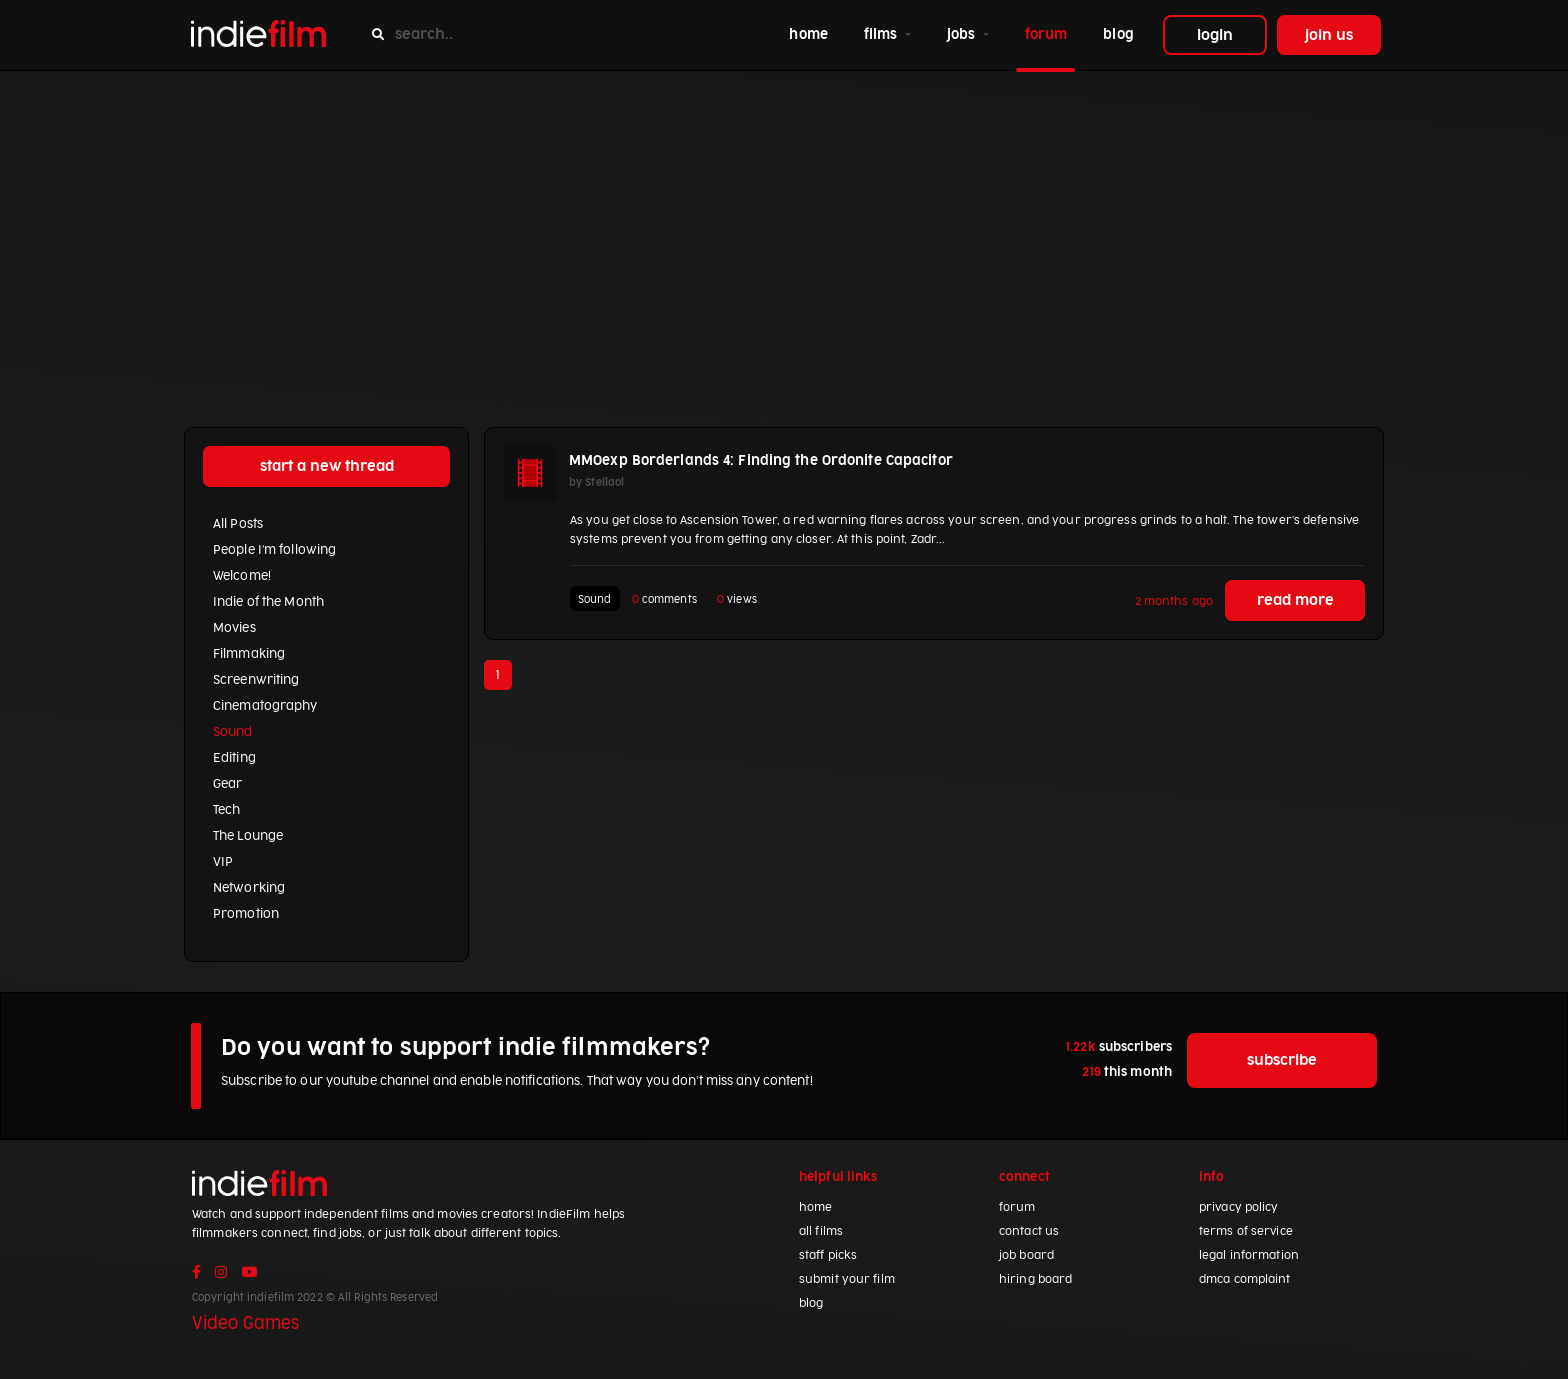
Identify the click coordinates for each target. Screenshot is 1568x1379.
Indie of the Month (268, 602)
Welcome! (242, 576)
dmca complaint (1245, 1279)
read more (1295, 600)
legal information (1249, 1255)
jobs (963, 34)
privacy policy (1239, 1207)
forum (1046, 34)
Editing (234, 758)
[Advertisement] (784, 221)
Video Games (245, 1324)
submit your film (847, 1279)
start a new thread (327, 466)
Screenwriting (256, 680)
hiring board (1035, 1279)
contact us (1029, 1231)
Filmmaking (249, 654)
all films (821, 1231)
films (883, 34)
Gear (227, 784)
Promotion (246, 914)
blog (1118, 34)
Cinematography (265, 706)
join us (1329, 35)
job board (1026, 1255)
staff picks (828, 1255)
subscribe (1282, 1060)
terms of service (1246, 1231)
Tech (226, 810)
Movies (234, 628)
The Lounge (248, 836)
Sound (233, 732)
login (1215, 35)
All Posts (238, 524)
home (812, 32)
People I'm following (274, 550)
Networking (249, 888)
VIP (223, 862)
